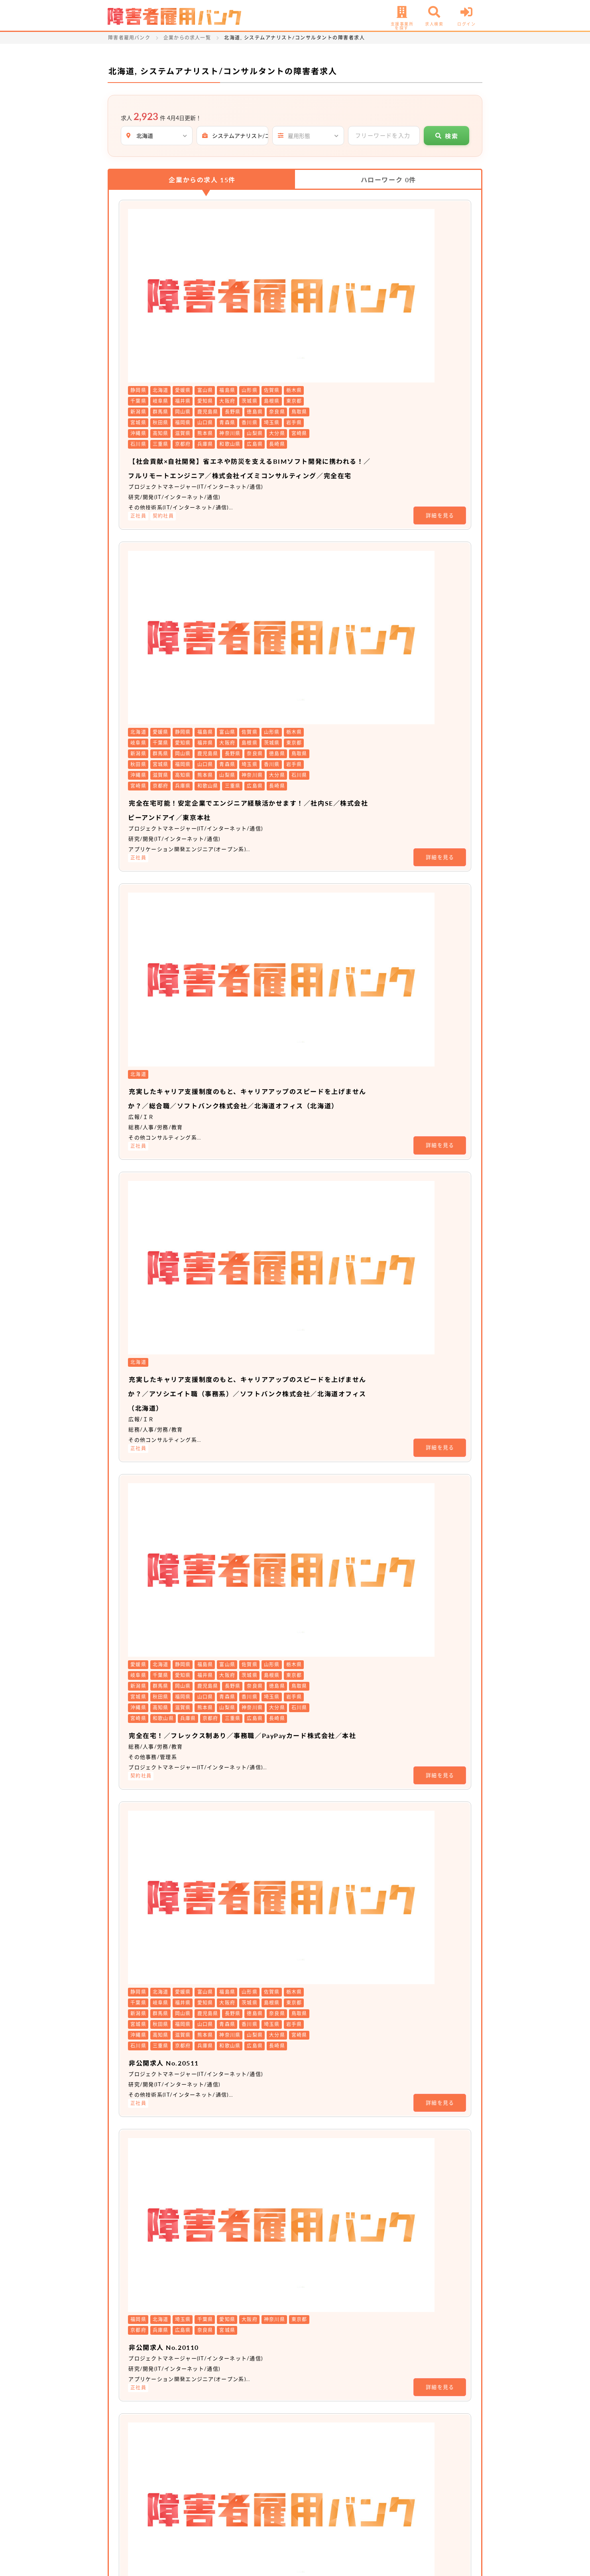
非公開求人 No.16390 (261, 2094)
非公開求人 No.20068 (261, 1396)
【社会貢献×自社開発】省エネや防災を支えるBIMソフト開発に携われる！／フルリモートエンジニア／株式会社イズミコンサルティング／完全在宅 (338, 298)
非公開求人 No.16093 (261, 1493)
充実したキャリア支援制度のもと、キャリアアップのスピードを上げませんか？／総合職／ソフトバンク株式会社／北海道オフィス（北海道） (339, 588)
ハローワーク (388, 179)
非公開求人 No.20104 (261, 1300)
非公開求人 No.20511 (261, 1042)
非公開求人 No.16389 (261, 1944)
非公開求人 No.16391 (261, 2245)
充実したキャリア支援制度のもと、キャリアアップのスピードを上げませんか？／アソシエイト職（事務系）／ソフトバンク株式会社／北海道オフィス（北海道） (339, 713)
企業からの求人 (202, 179)
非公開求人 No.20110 (261, 1150)
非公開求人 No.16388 (261, 1794)
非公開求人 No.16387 (261, 1643)
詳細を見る (440, 352)
